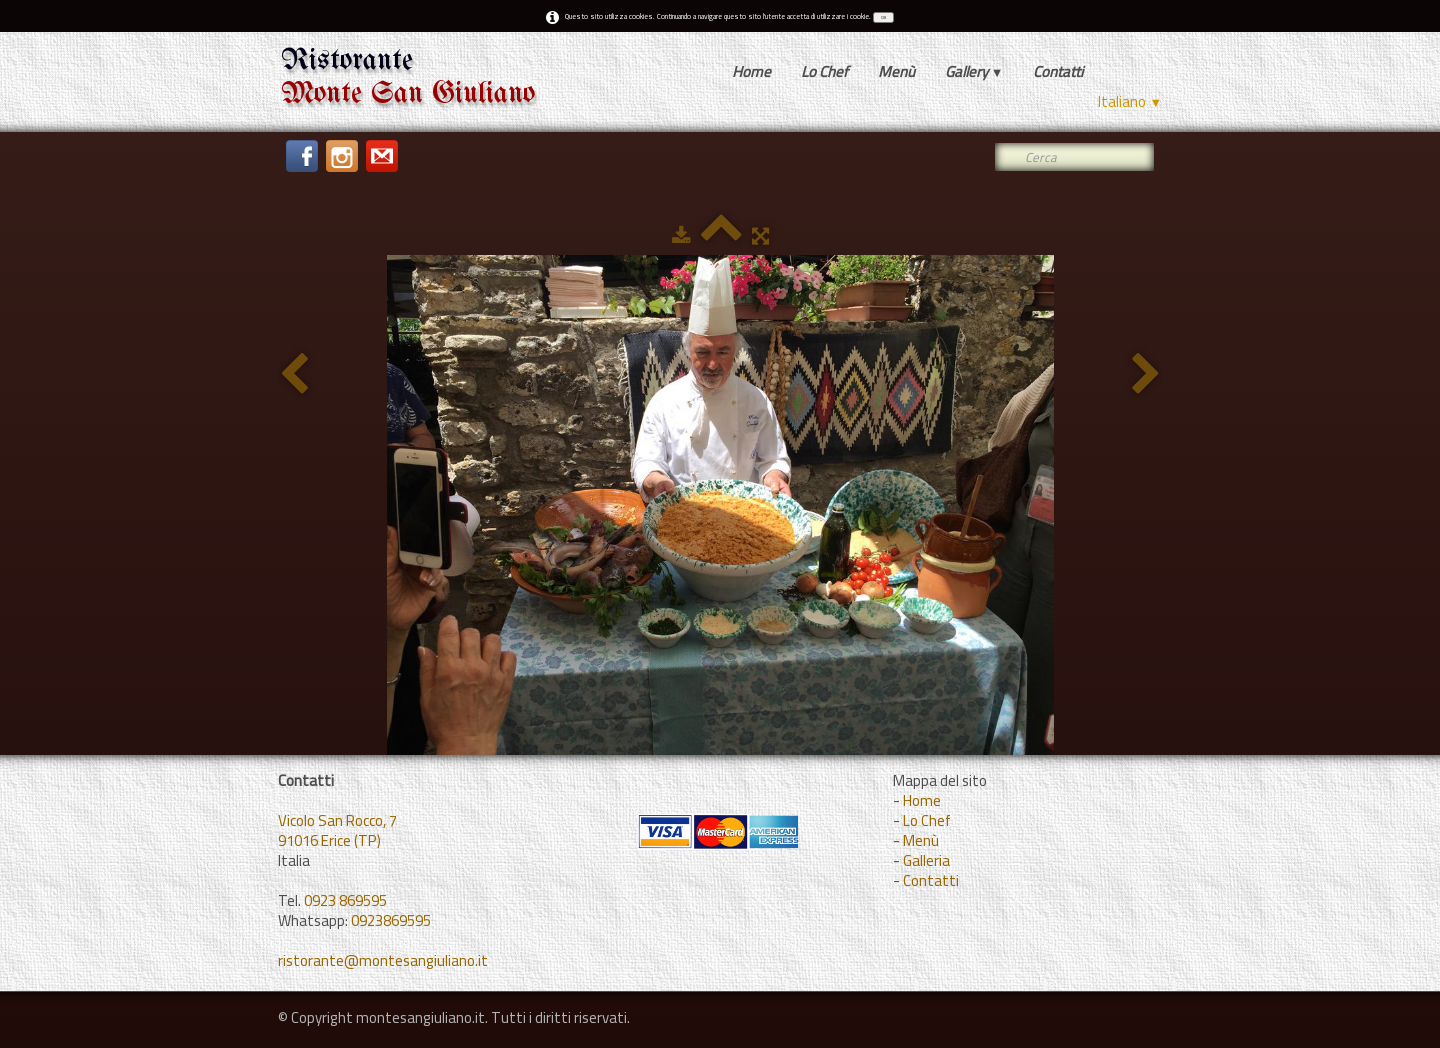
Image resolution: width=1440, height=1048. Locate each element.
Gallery (974, 71)
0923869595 (391, 920)
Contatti (1058, 71)
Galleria (926, 860)
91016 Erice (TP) (329, 840)
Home (751, 71)
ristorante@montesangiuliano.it (383, 960)
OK (883, 17)
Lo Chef (824, 71)
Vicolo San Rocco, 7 (337, 820)
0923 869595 (345, 900)
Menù (896, 71)
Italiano (1130, 101)
